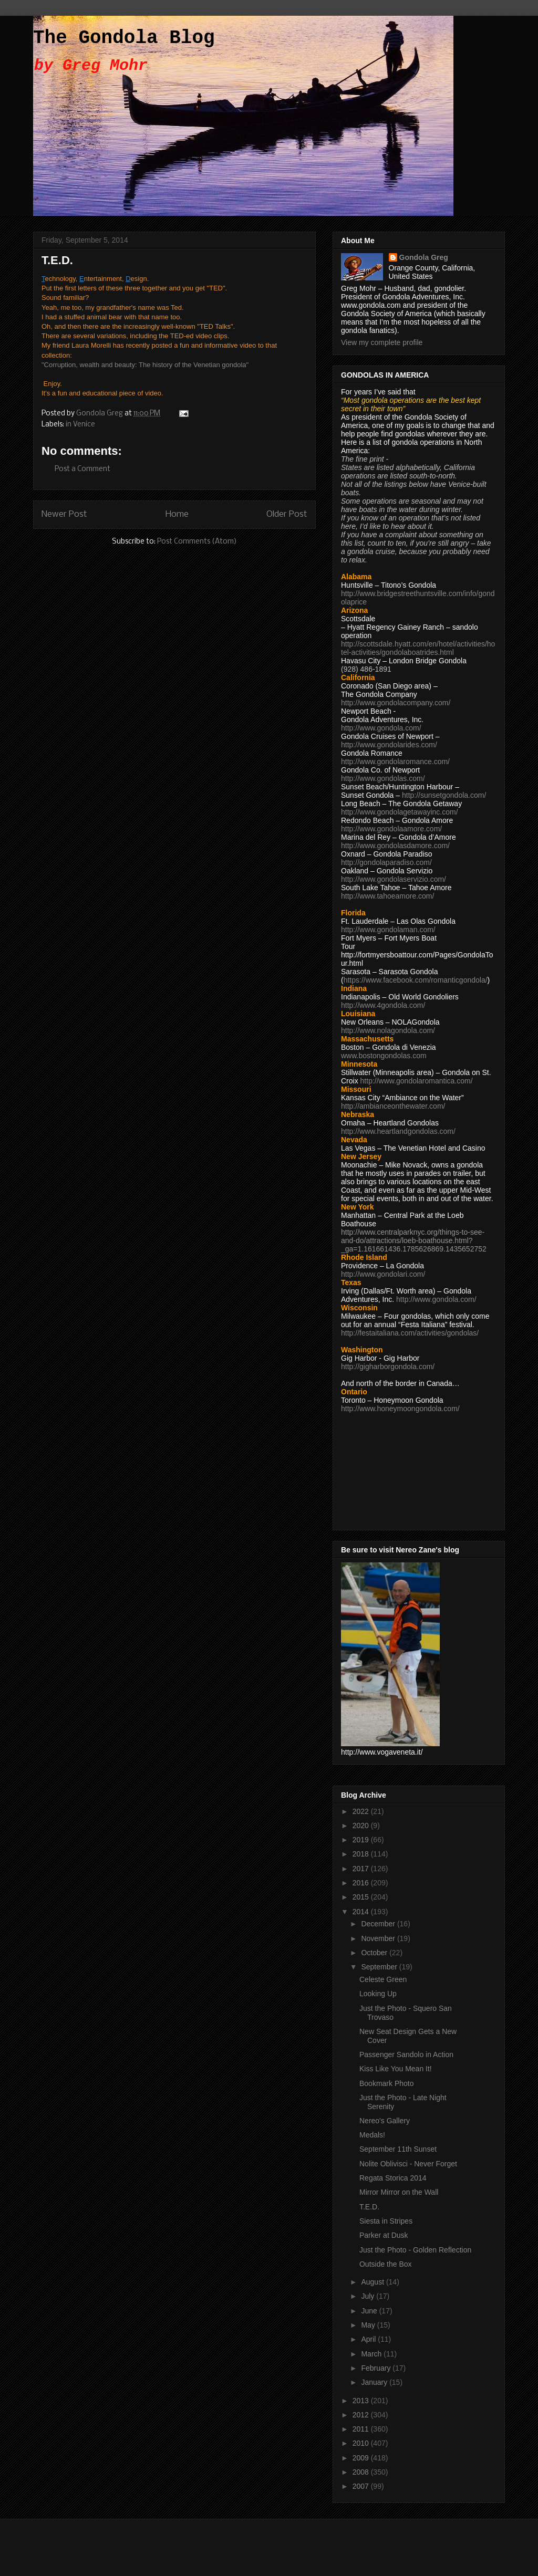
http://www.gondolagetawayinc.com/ (399, 812)
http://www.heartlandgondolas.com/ (398, 1131)
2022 (362, 1811)
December (379, 1924)
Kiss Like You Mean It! (395, 2068)
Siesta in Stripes (385, 2221)
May (369, 2325)
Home (177, 514)
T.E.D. (369, 2207)
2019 (362, 1839)
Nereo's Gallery (384, 2120)
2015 (362, 1897)
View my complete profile (381, 342)
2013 (362, 2400)
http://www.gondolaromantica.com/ (416, 1081)
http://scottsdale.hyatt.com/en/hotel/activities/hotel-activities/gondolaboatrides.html (418, 648)
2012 (362, 2415)
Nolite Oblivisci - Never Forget (408, 2164)
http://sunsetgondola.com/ (444, 795)
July (368, 2296)
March (372, 2354)
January (375, 2382)
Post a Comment (82, 469)
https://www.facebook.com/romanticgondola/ (416, 980)
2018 (362, 1854)
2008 (362, 2472)
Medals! (372, 2135)
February (376, 2368)
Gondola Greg (423, 257)
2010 (362, 2443)
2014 (362, 1911)
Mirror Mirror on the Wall (398, 2192)
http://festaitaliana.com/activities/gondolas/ (410, 1333)
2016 (362, 1883)
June (370, 2311)
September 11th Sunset (398, 2149)
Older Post (286, 514)
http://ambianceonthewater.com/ (393, 1106)
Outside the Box (385, 2264)
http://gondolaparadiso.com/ (386, 862)
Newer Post (64, 514)
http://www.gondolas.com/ (383, 778)
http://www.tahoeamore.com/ (387, 896)
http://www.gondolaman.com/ (388, 929)
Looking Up (378, 1993)
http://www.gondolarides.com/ (389, 745)
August (373, 2282)
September (380, 1967)
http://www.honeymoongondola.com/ (400, 1408)
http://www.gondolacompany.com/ (395, 702)
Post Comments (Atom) (197, 542)
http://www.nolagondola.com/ (388, 1030)
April (369, 2339)
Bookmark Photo (386, 2083)
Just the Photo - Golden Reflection (415, 2250)
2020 (362, 1825)
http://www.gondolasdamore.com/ (395, 845)
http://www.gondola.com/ (381, 728)
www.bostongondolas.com (384, 1055)
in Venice (80, 425)
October (375, 1952)
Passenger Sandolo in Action (406, 2054)
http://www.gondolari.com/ (383, 1274)
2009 (362, 2458)
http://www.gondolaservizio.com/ (393, 879)
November (379, 1938)
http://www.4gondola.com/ (383, 1005)
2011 (362, 2429)
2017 (362, 1868)
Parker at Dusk (383, 2235)
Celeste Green (383, 1979)
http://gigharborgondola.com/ (387, 1366)
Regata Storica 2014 (393, 2178)
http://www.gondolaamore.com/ (391, 829)
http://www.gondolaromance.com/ (395, 761)
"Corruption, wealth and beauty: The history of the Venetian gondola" (145, 365)
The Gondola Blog (124, 38)
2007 (362, 2486)
